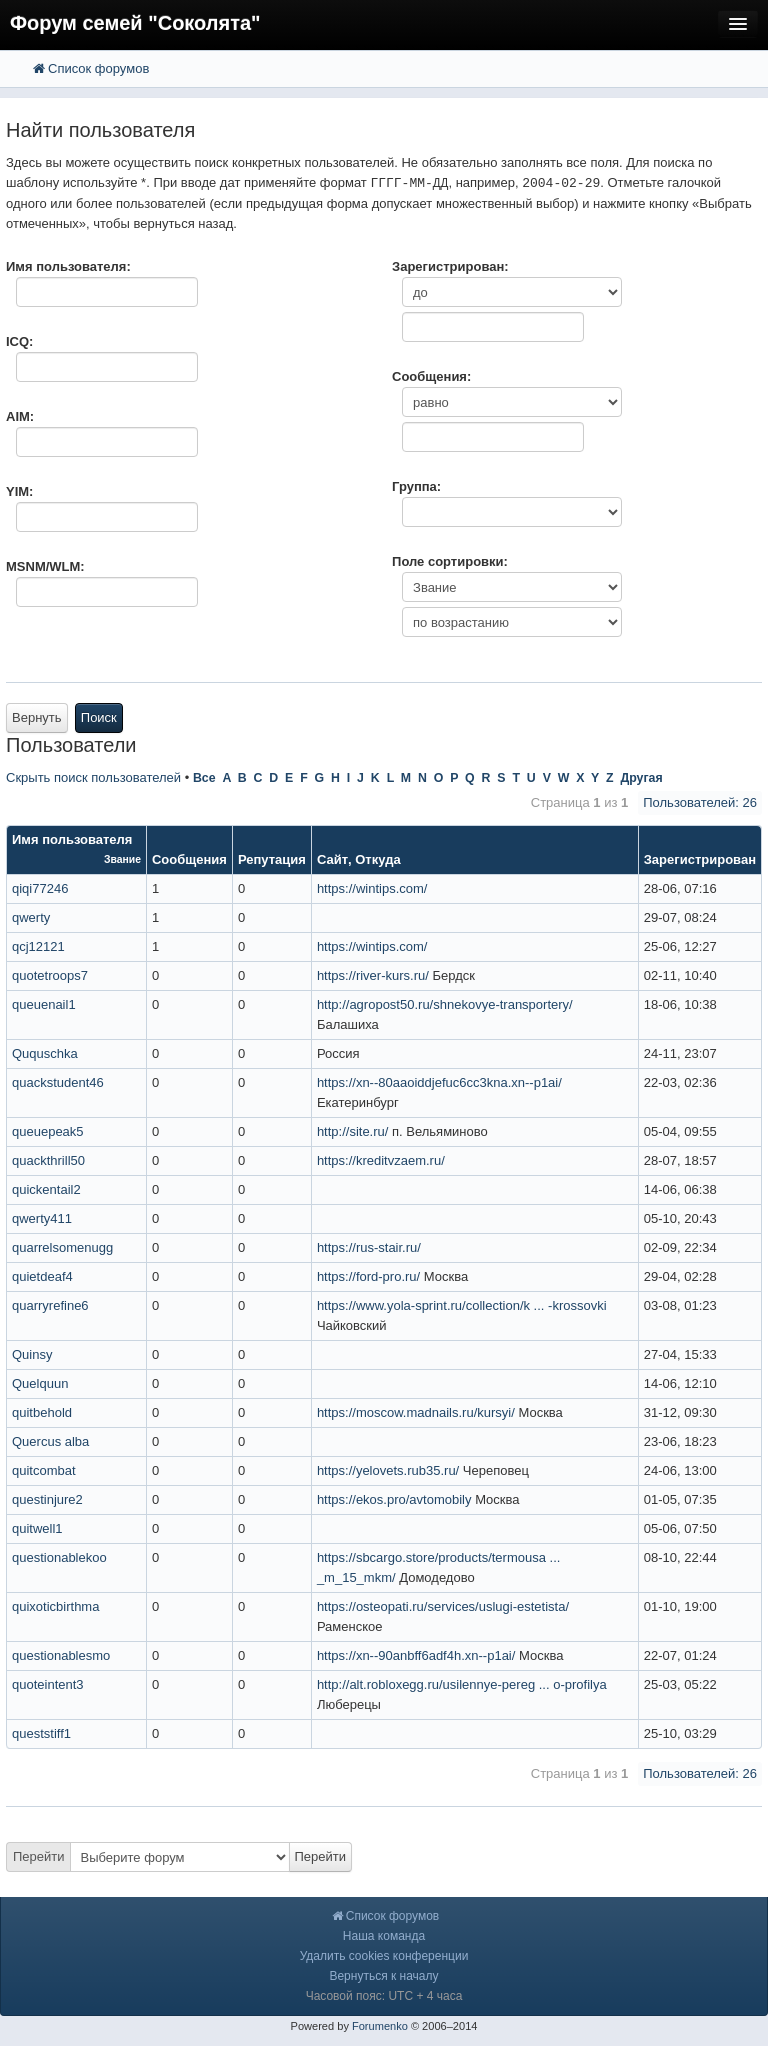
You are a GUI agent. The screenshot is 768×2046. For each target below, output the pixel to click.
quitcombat (44, 1470)
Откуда (377, 859)
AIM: (20, 416)
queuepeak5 (48, 1131)
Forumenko (380, 2026)
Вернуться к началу (383, 1976)
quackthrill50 (48, 1160)
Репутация (272, 859)
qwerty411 (42, 1218)
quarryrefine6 (50, 1305)
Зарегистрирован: (450, 266)
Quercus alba (50, 1441)
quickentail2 (46, 1189)
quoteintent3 (48, 1684)
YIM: (19, 491)
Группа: (416, 486)
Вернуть (37, 717)
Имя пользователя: (68, 266)
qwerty (31, 917)
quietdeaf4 (42, 1276)
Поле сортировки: (450, 561)
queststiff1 (41, 1733)
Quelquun (40, 1383)
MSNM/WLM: (45, 566)
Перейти (39, 1856)
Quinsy (32, 1354)
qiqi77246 (40, 888)
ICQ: (19, 341)
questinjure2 (47, 1499)
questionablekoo (59, 1557)
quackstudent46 (58, 1082)
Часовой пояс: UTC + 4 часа (384, 1996)
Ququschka (45, 1053)
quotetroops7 (50, 975)
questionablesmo (61, 1655)
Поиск (99, 717)
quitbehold (42, 1412)
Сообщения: (431, 376)
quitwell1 (37, 1528)
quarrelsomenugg (62, 1247)
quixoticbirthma (55, 1606)
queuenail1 (44, 1004)
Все (204, 778)
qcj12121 (38, 946)
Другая (641, 778)
